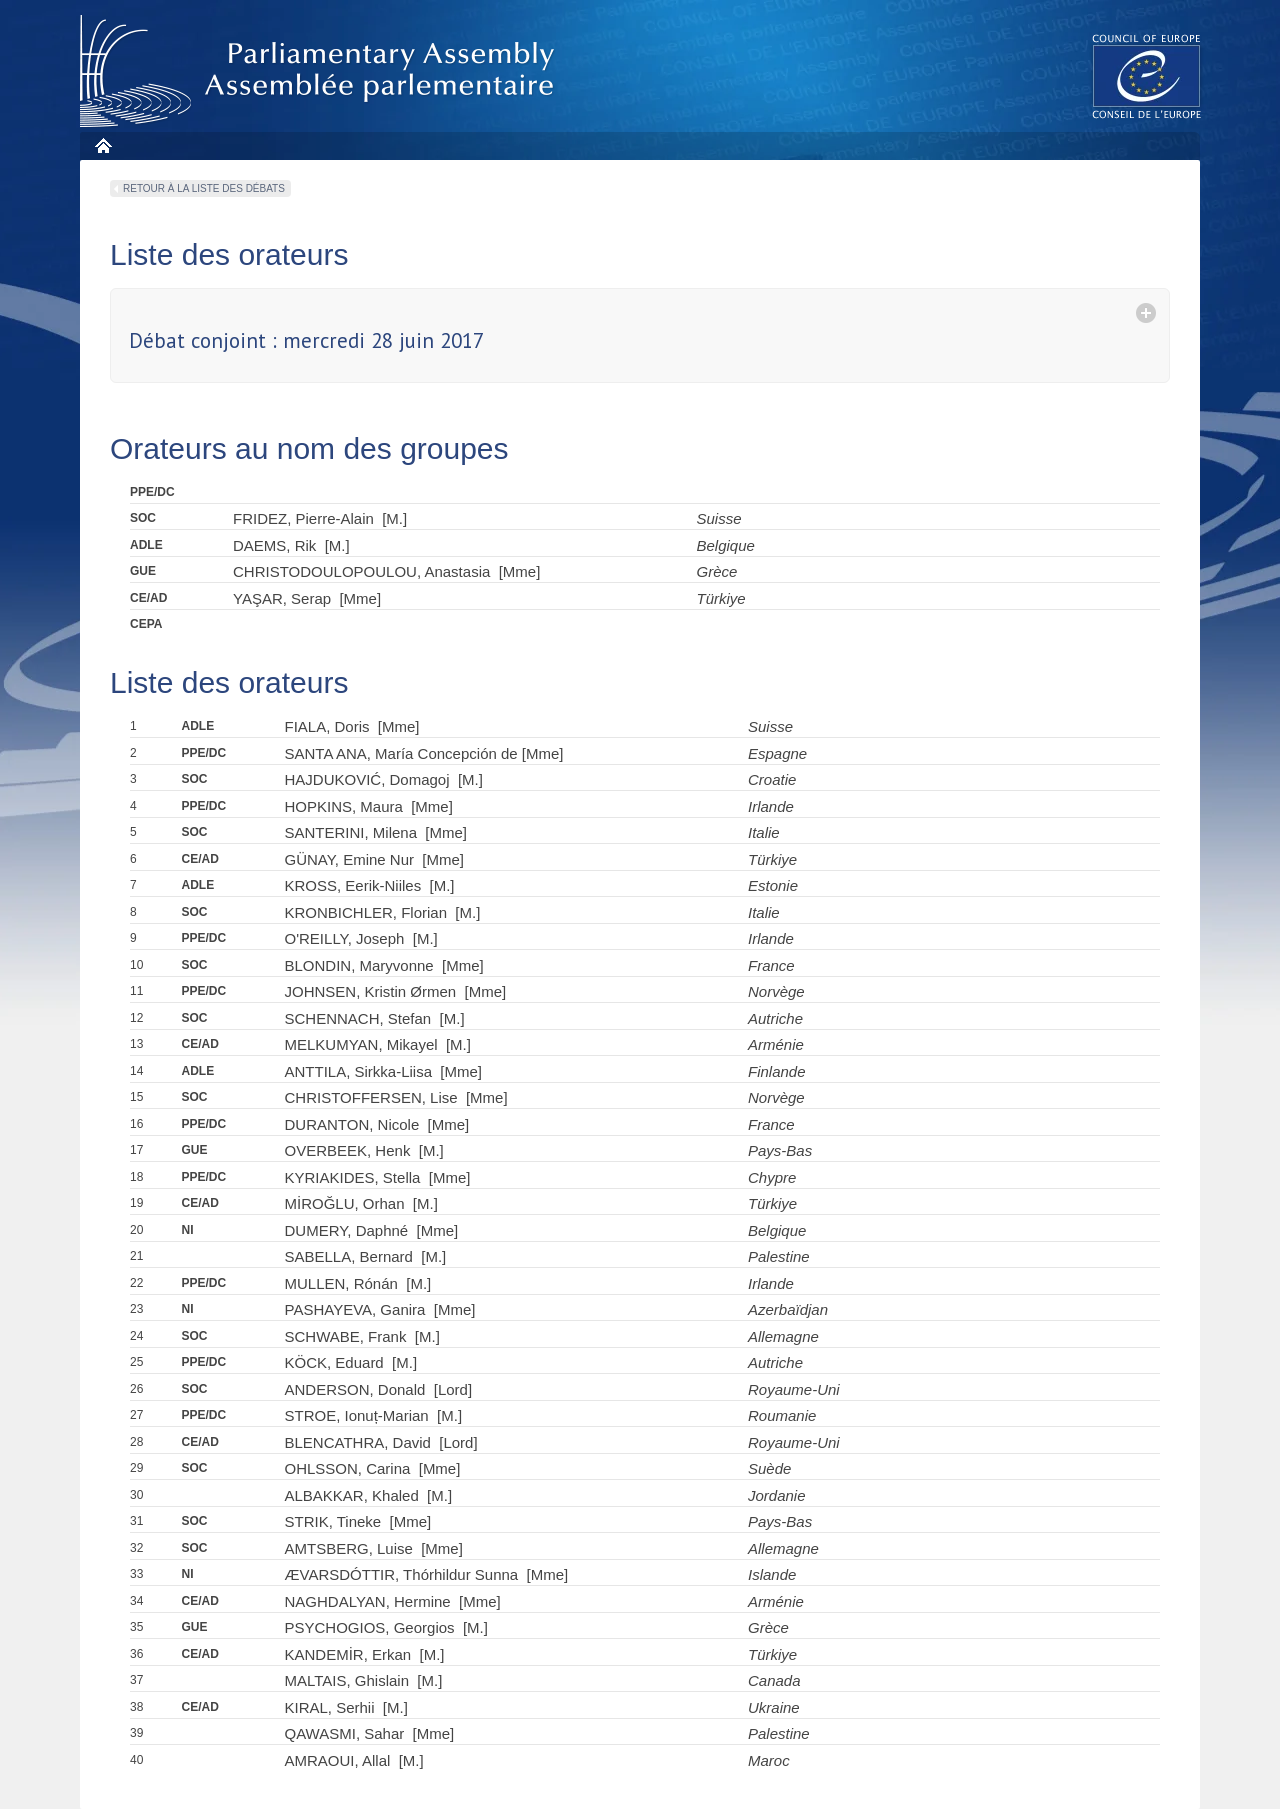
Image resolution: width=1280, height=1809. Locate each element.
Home (102, 145)
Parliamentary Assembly (321, 71)
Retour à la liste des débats (204, 188)
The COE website (1147, 75)
